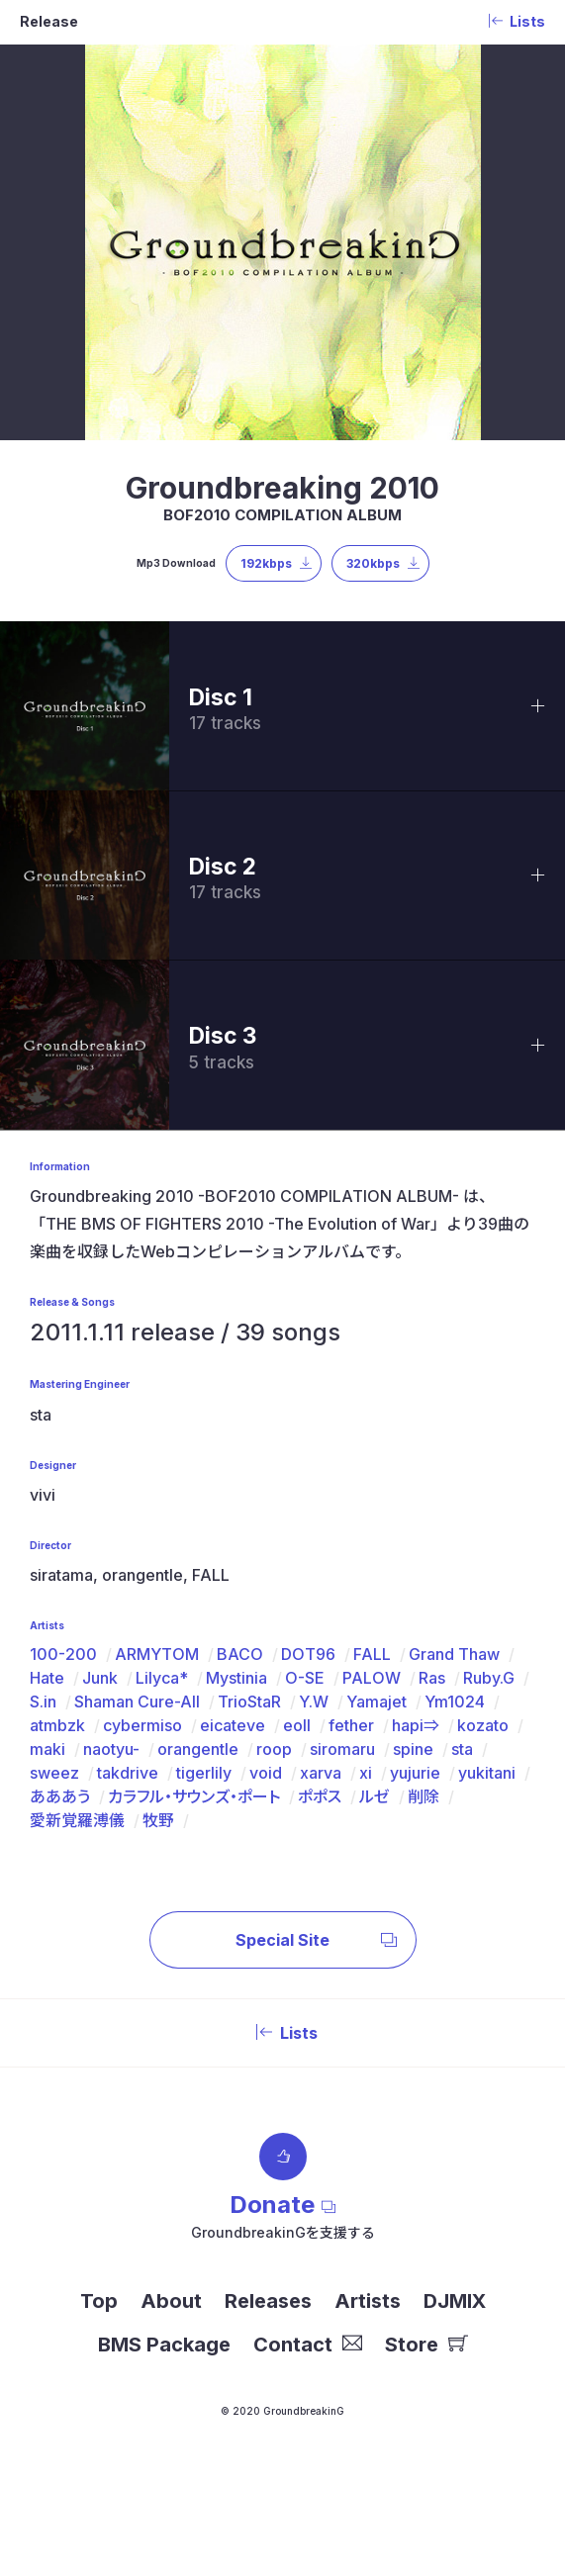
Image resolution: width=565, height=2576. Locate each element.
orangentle (197, 1749)
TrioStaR (249, 1701)
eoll (297, 1725)
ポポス (319, 1796)
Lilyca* (162, 1678)
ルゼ (374, 1796)
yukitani (487, 1773)
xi (365, 1773)
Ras (432, 1678)
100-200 (63, 1654)
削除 (423, 1796)
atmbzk (57, 1725)
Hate (47, 1678)
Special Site (316, 1940)
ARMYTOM (157, 1654)
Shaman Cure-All (137, 1701)
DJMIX (455, 2301)
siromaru (342, 1749)
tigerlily (204, 1773)
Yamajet (376, 1701)
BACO (240, 1654)
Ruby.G (489, 1678)
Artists (367, 2301)
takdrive (127, 1773)
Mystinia (236, 1678)
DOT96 (308, 1654)
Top (99, 2301)
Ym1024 (454, 1701)
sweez (54, 1773)
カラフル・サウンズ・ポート (194, 1796)
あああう (60, 1796)
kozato (483, 1725)
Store (426, 2344)
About (171, 2301)
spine (413, 1749)
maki (47, 1749)
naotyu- (111, 1749)
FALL (372, 1654)
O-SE (305, 1678)
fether (351, 1725)
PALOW (371, 1678)
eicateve (232, 1725)
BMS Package (164, 2344)
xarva (320, 1773)
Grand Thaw (454, 1654)
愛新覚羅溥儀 (77, 1820)
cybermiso (142, 1725)
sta (462, 1749)
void (265, 1773)
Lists (283, 2033)
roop (274, 1749)
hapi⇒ (415, 1725)
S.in (43, 1701)
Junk (100, 1678)
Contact (307, 2344)
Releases (268, 2301)
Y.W (314, 1701)
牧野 (158, 1820)
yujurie (415, 1773)
